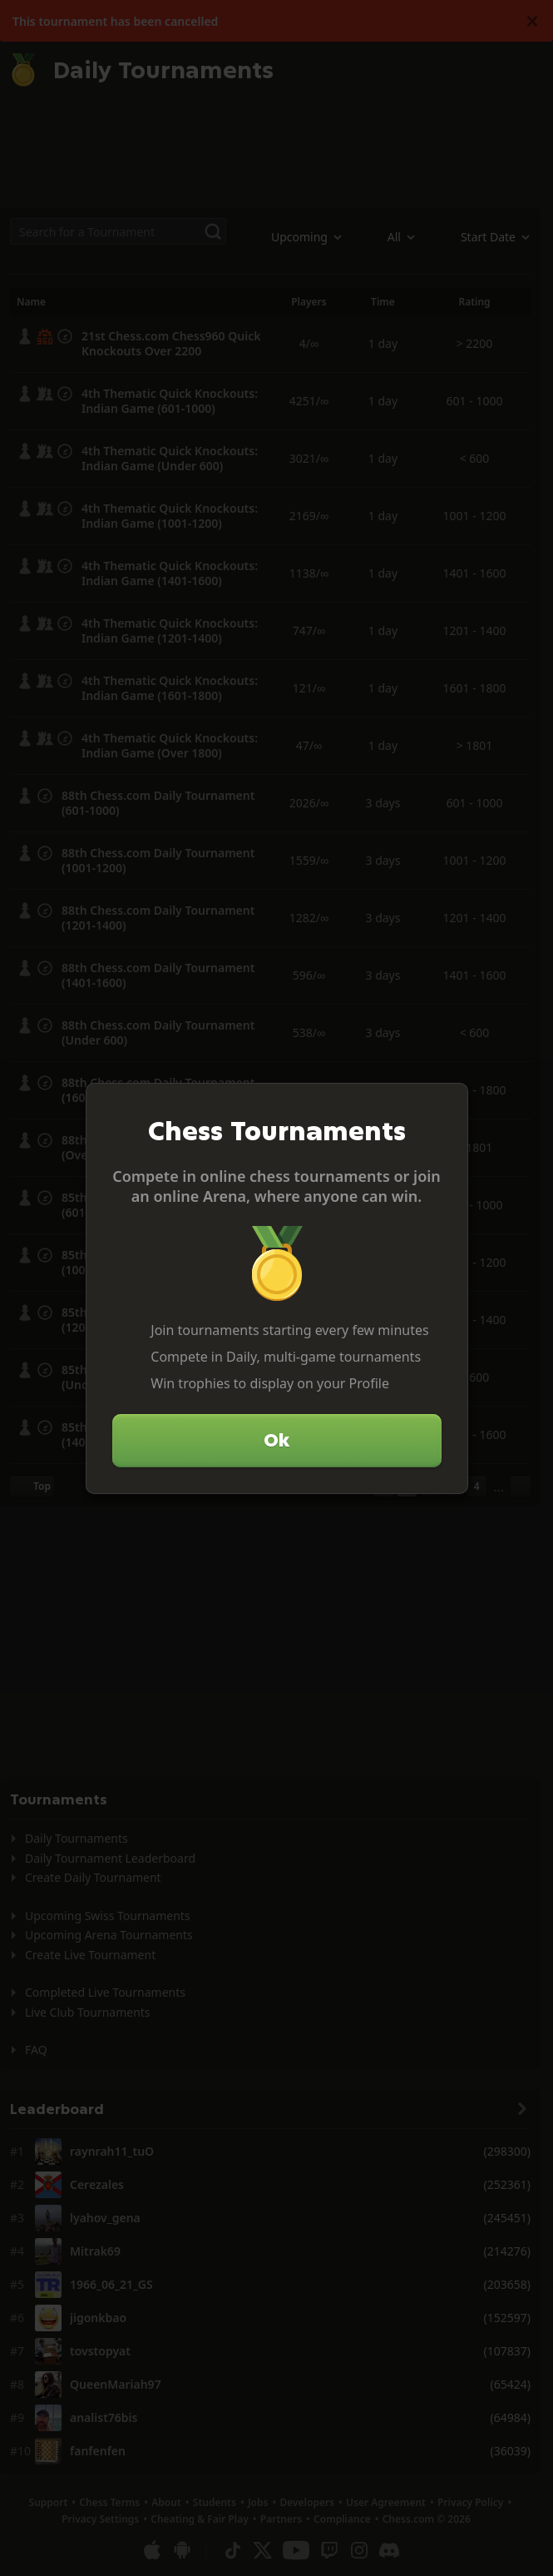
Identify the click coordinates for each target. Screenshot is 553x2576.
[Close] (448, 1103)
